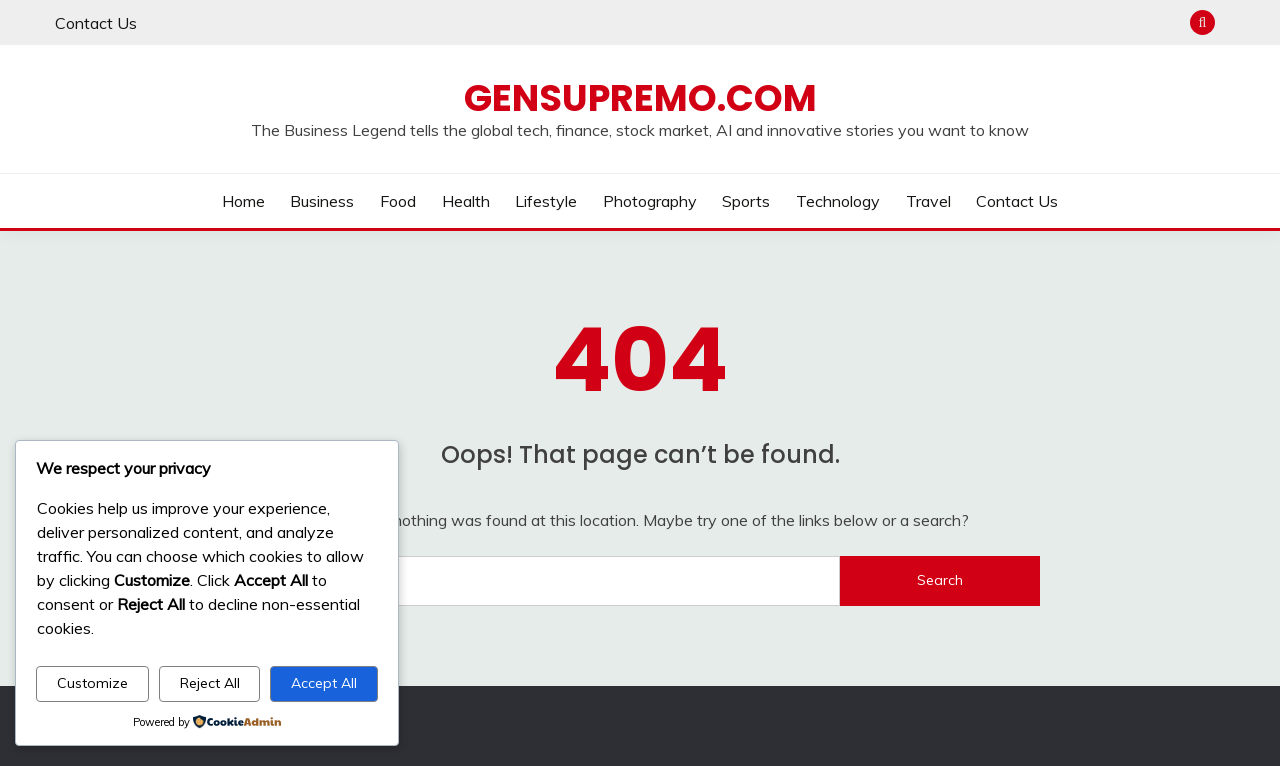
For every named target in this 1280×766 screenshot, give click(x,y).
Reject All (210, 683)
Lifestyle (546, 201)
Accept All (324, 683)
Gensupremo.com (640, 98)
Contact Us (96, 23)
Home (243, 201)
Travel (928, 201)
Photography (650, 201)
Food (398, 201)
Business (322, 201)
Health (466, 201)
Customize (92, 683)
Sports (746, 201)
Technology (838, 201)
